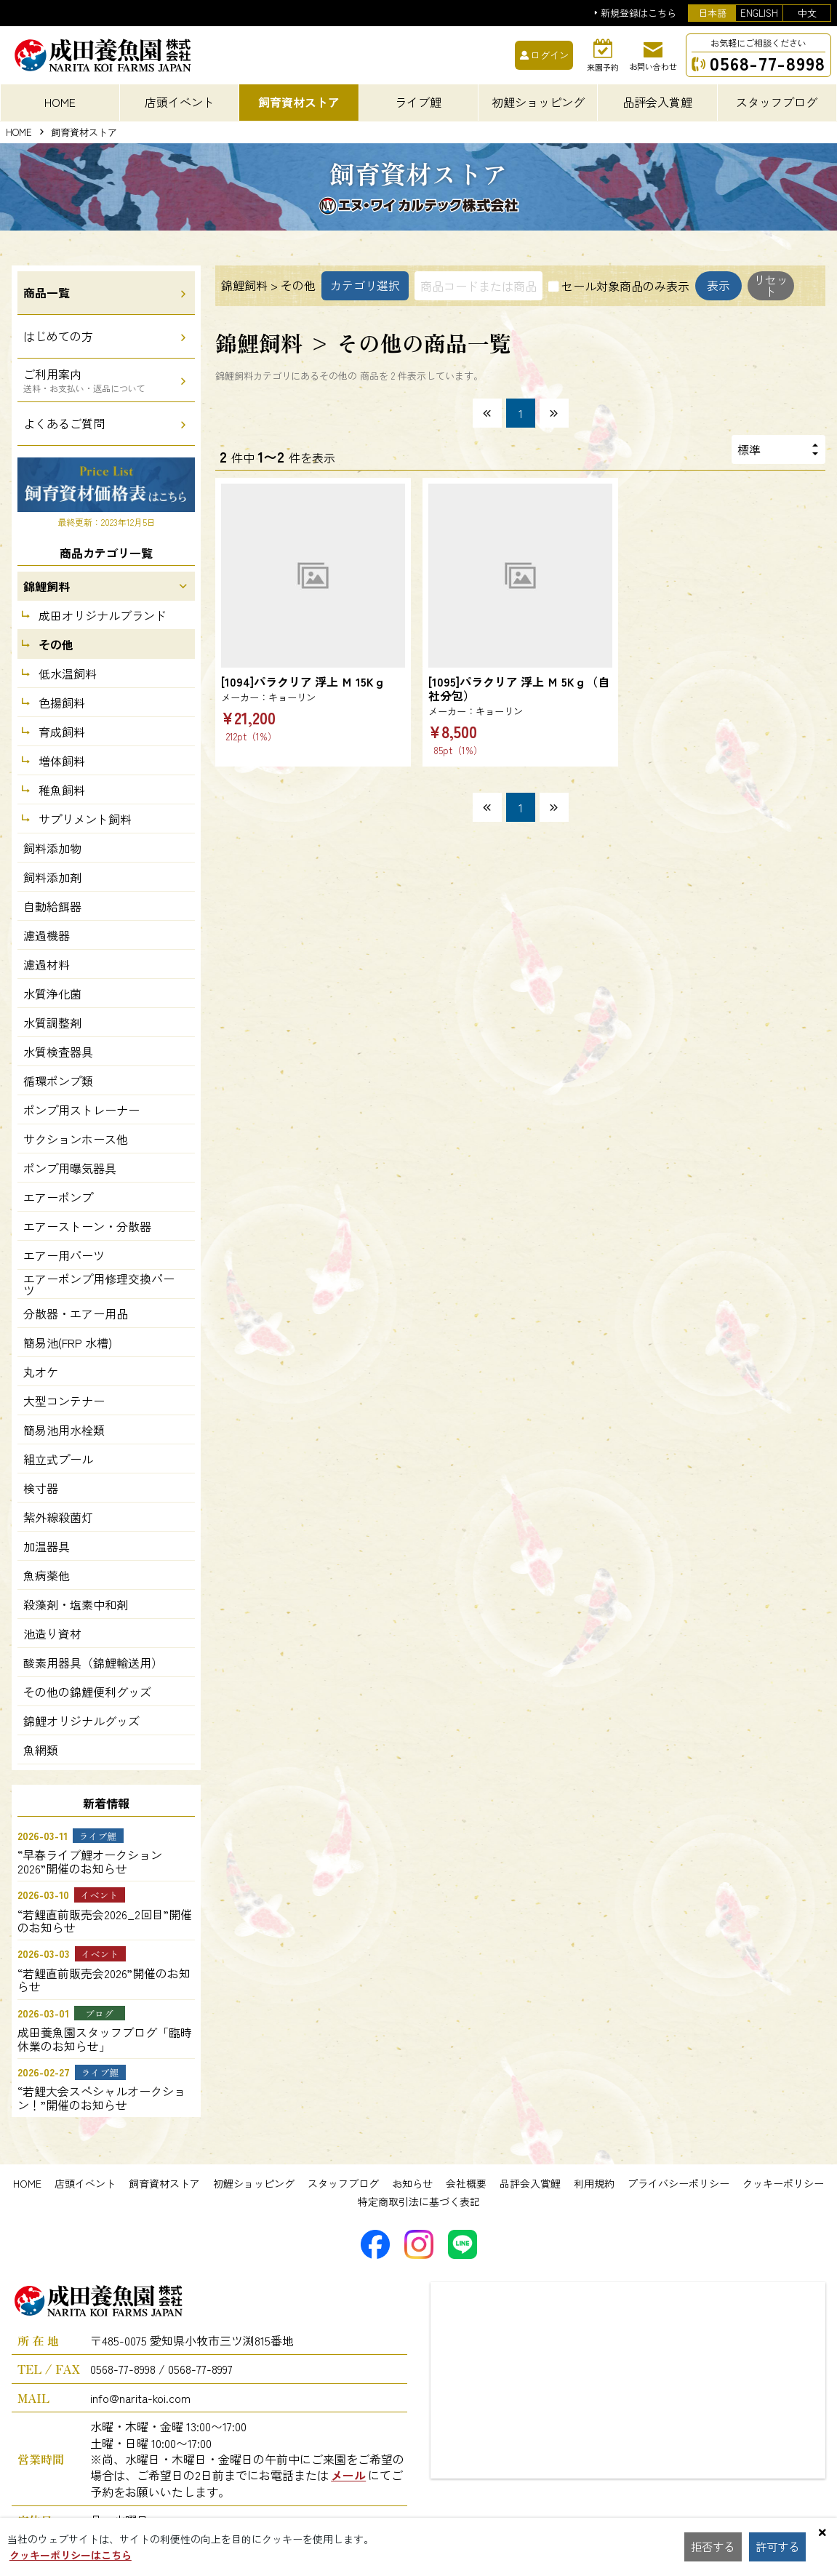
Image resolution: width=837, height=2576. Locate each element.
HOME (19, 132)
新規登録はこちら (638, 13)
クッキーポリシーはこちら (70, 2555)
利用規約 (594, 2183)
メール (348, 2475)
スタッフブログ (343, 2183)
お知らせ (412, 2183)
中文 (807, 13)
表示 (257, 320)
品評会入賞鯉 (530, 2183)
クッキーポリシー (783, 2183)
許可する (779, 2547)
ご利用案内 (84, 379)
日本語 (712, 13)
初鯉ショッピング (254, 2183)
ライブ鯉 (418, 102)
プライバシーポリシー (678, 2183)
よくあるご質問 (64, 423)
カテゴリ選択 (365, 286)
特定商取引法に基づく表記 (419, 2201)
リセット (336, 320)
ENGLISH (759, 13)
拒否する (713, 2547)
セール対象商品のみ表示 (625, 286)
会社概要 (466, 2183)
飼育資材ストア (164, 2183)
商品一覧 (46, 292)
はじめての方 (58, 336)
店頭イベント (85, 2183)
